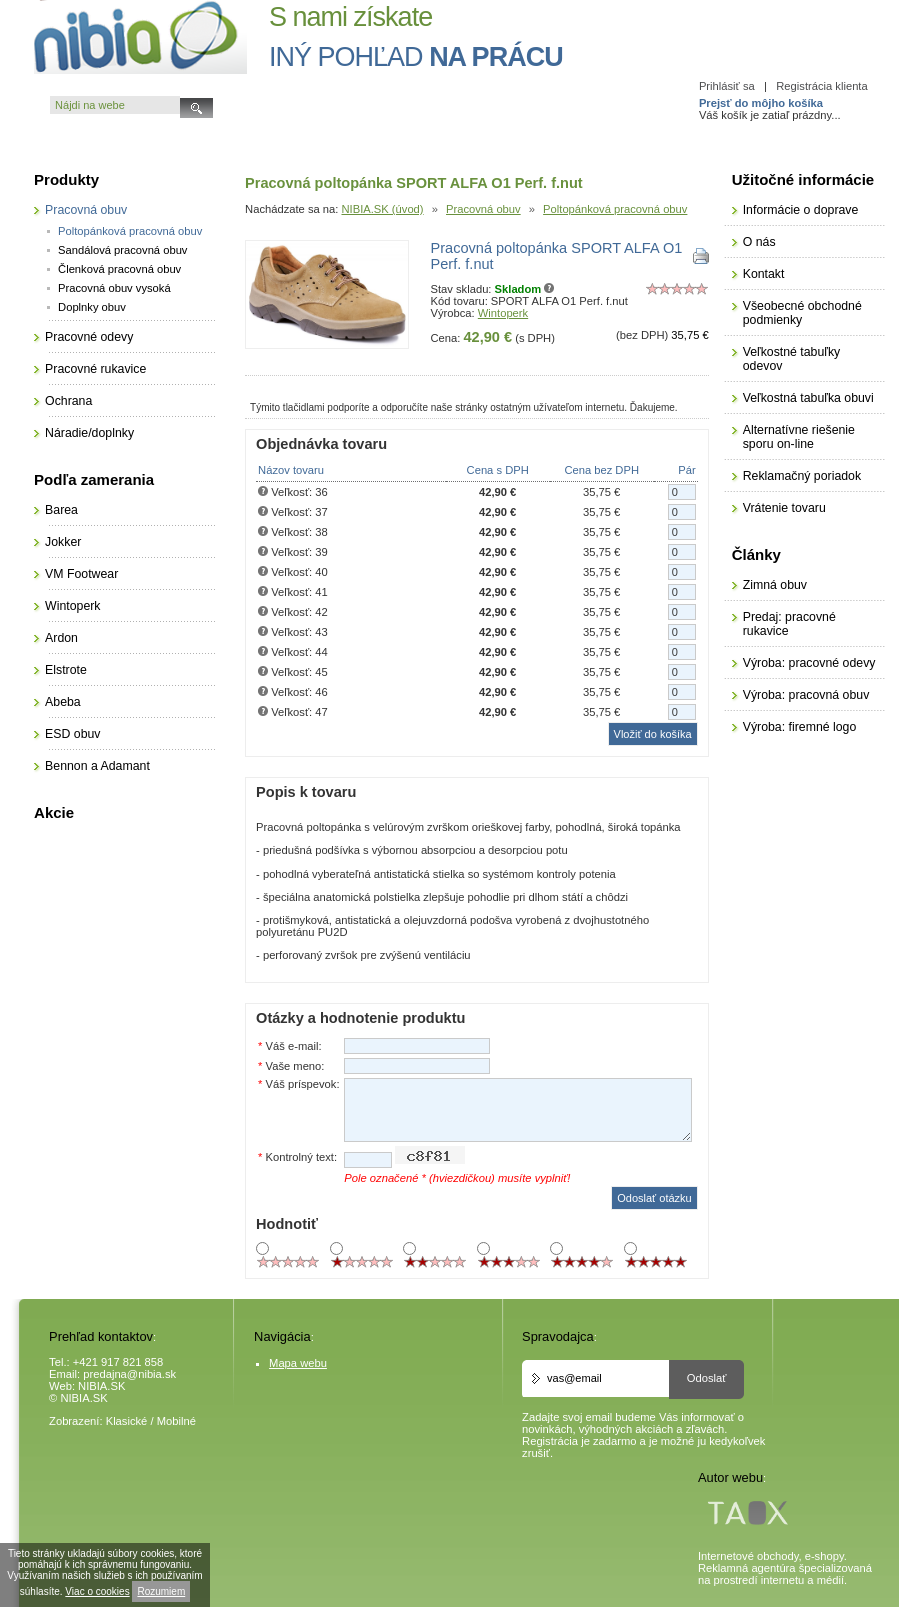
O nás (759, 242)
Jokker (63, 542)
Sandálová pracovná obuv (122, 250)
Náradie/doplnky (89, 433)
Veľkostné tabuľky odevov (792, 359)
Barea (61, 510)
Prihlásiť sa (727, 86)
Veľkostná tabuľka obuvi (808, 398)
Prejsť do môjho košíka (761, 103)
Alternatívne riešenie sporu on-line (799, 437)
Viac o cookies (97, 1591)
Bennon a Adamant (97, 766)
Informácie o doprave (801, 210)
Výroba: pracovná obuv (806, 695)
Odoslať (707, 1378)
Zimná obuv (775, 585)
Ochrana (68, 401)
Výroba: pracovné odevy (809, 663)
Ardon (61, 638)
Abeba (63, 702)
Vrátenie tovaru (784, 508)
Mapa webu (298, 1363)
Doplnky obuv (92, 307)
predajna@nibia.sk (129, 1374)
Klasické (127, 1421)
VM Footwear (81, 574)
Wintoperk (503, 313)
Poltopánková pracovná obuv (615, 209)
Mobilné (176, 1421)
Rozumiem (161, 1591)
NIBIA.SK (101, 1386)
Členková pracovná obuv (119, 269)
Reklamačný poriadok (802, 476)
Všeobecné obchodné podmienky (802, 313)
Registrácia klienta (821, 86)
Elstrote (66, 670)
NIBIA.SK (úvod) (382, 209)
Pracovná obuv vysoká (114, 288)
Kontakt (764, 274)
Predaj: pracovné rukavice (789, 624)
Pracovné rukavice (95, 369)
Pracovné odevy (89, 337)
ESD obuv (72, 734)
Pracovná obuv (483, 209)
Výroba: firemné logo (800, 727)
